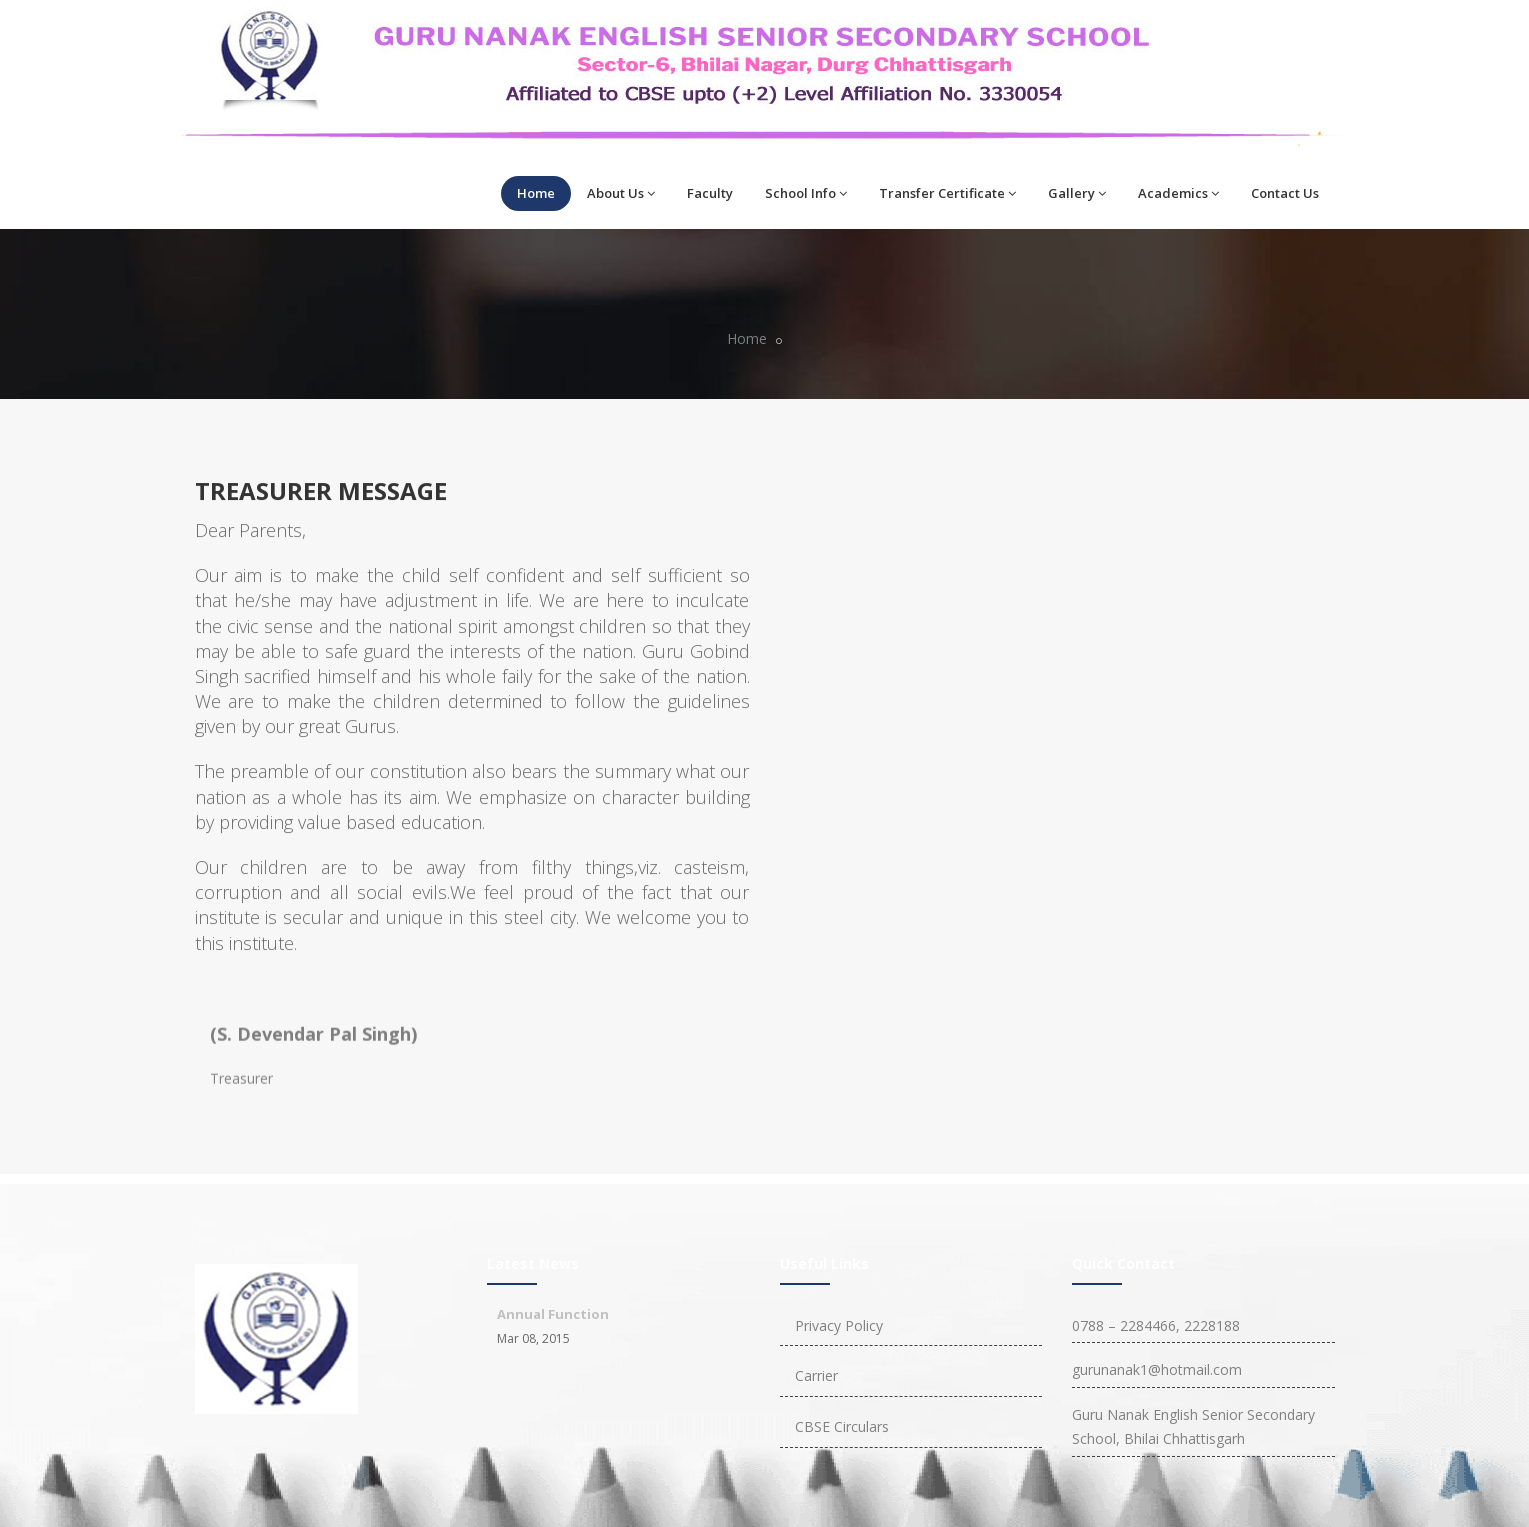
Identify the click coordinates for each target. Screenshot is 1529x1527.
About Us (621, 193)
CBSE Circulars (842, 1426)
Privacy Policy (839, 1325)
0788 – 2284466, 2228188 (1156, 1325)
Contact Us (1285, 193)
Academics (1178, 193)
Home (536, 193)
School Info (806, 193)
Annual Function (553, 1314)
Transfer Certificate (947, 193)
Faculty (710, 193)
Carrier (816, 1375)
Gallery (1077, 193)
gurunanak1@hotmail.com (1157, 1369)
